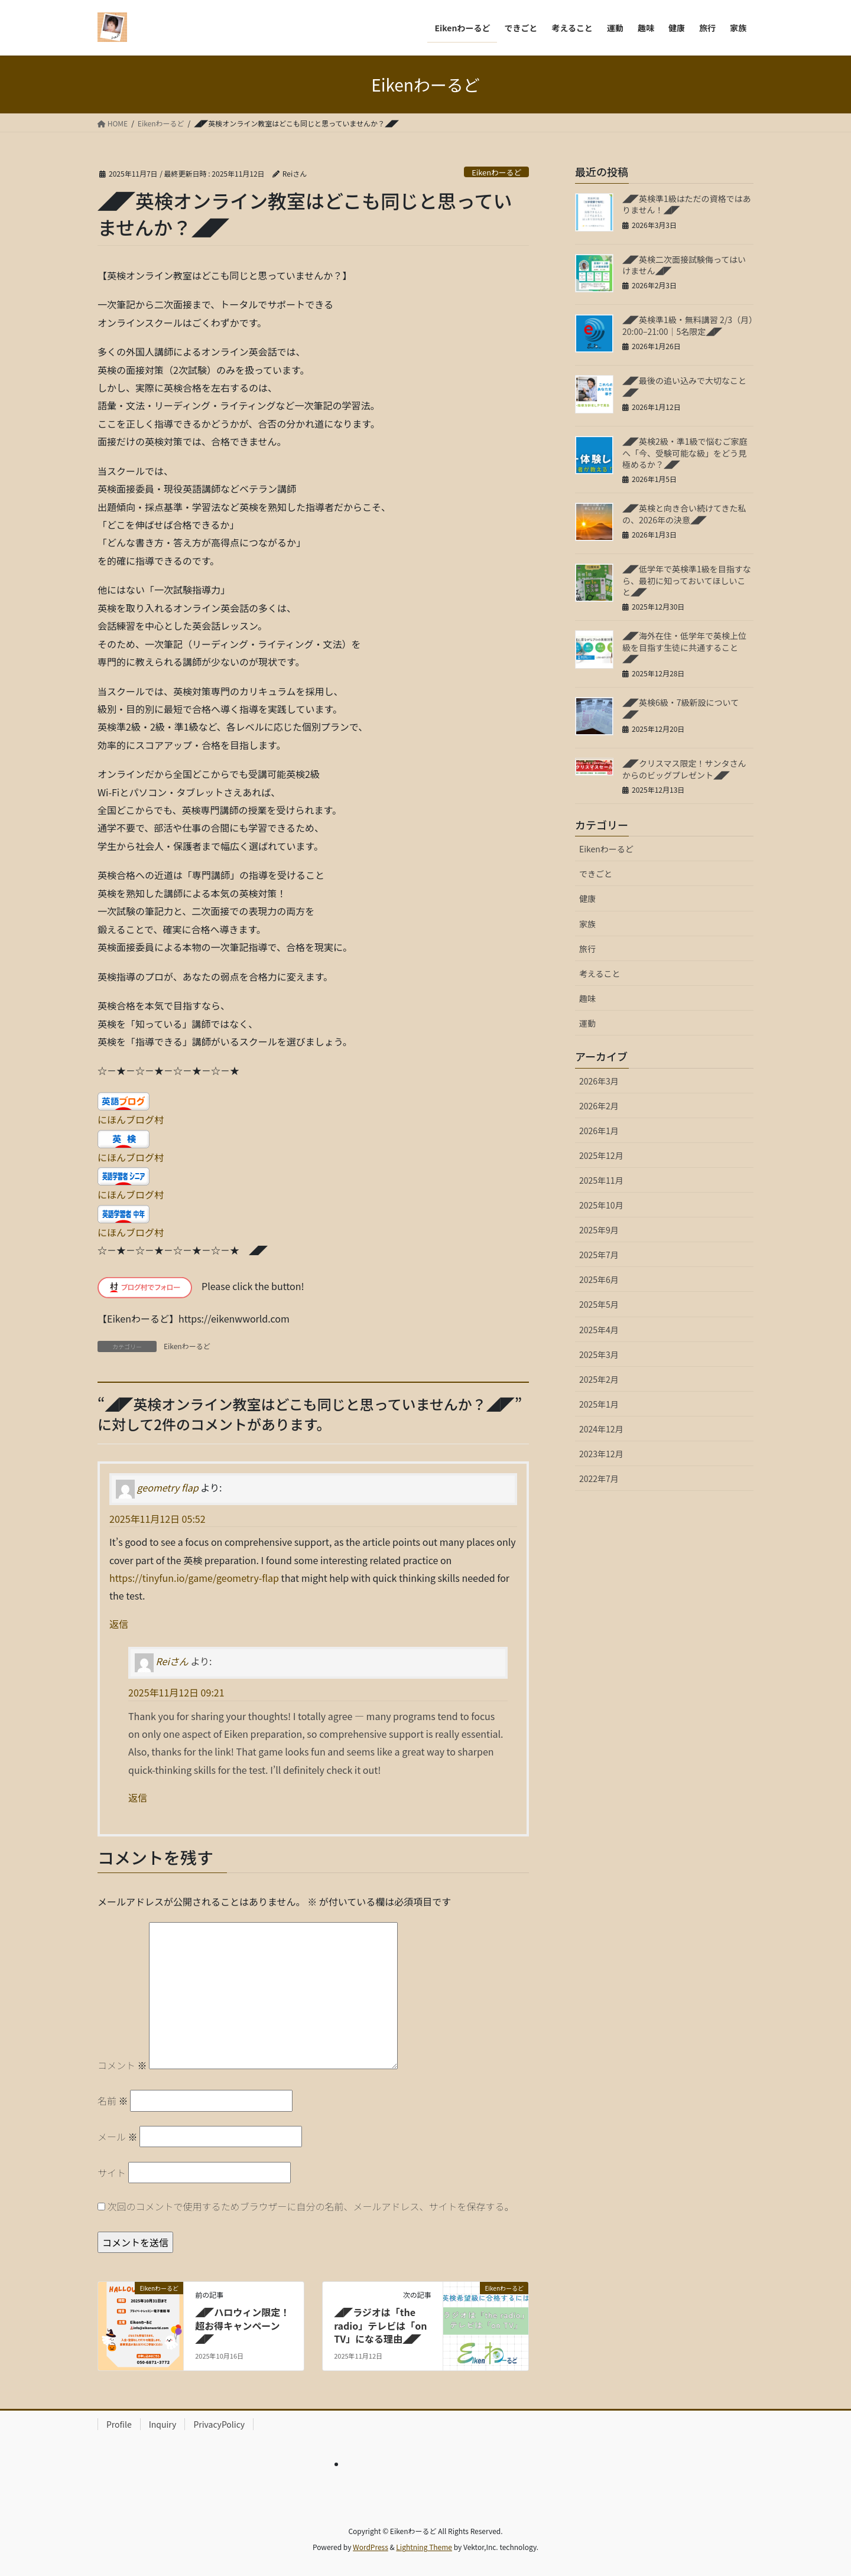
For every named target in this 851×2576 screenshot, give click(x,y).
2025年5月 (599, 1304)
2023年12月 (601, 1454)
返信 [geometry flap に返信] (118, 1624)
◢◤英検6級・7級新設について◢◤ (680, 708)
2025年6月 (599, 1279)
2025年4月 (599, 1330)
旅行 (587, 949)
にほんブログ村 (131, 1119)
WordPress (370, 2547)
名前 (113, 2100)
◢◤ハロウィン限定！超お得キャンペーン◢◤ (242, 2325)
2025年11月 (601, 1180)
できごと (595, 874)
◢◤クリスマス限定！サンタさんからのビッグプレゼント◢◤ (684, 769)
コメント (122, 2065)
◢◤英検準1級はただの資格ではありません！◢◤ (686, 204)
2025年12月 (601, 1155)
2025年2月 (599, 1379)
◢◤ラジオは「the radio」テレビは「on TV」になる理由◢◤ (380, 2325)
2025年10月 (601, 1205)
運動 (587, 1023)
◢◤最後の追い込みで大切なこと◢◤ (684, 386)
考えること (600, 973)
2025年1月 (599, 1404)
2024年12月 (601, 1429)
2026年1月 (599, 1130)
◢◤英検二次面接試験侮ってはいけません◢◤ (684, 265)
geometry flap (168, 1487)
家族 (587, 924)
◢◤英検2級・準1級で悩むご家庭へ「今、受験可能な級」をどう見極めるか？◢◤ (685, 452)
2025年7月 (599, 1255)
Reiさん (172, 1662)
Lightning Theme (424, 2547)
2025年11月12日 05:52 (157, 1519)
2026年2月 (599, 1106)
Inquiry (163, 2424)
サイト (112, 2172)
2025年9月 (599, 1230)
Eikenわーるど (496, 172)
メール (118, 2136)
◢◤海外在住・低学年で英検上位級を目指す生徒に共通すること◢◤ (684, 647)
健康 (587, 898)
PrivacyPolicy (219, 2424)
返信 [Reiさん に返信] (137, 1797)
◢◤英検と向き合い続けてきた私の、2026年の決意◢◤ (684, 514)
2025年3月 (599, 1354)
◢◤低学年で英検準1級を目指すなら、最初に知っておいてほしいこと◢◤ (686, 580)
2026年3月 (599, 1081)
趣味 (587, 998)
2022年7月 (599, 1478)
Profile (119, 2424)
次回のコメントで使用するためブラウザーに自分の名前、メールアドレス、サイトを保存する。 (311, 2206)
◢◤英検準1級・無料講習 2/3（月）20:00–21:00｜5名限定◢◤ (687, 325)
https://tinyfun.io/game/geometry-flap (194, 1578)
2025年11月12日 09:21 (176, 1692)
